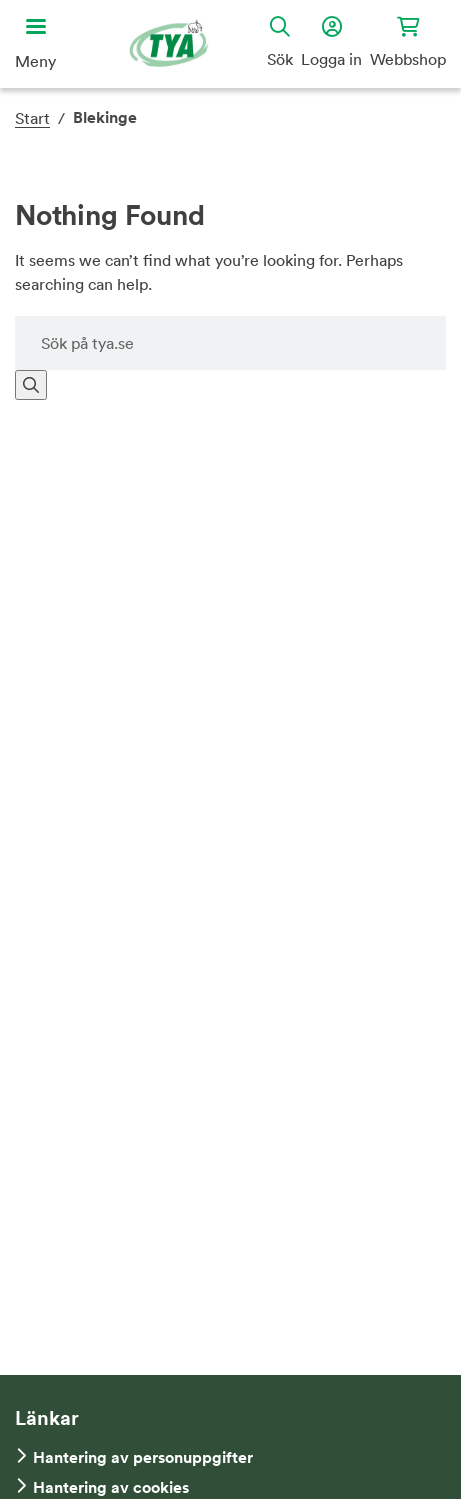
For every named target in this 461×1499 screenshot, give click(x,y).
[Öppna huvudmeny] (35, 44)
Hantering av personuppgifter (143, 1457)
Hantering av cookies (111, 1487)
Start (32, 118)
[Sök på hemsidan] (230, 343)
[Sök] (31, 385)
